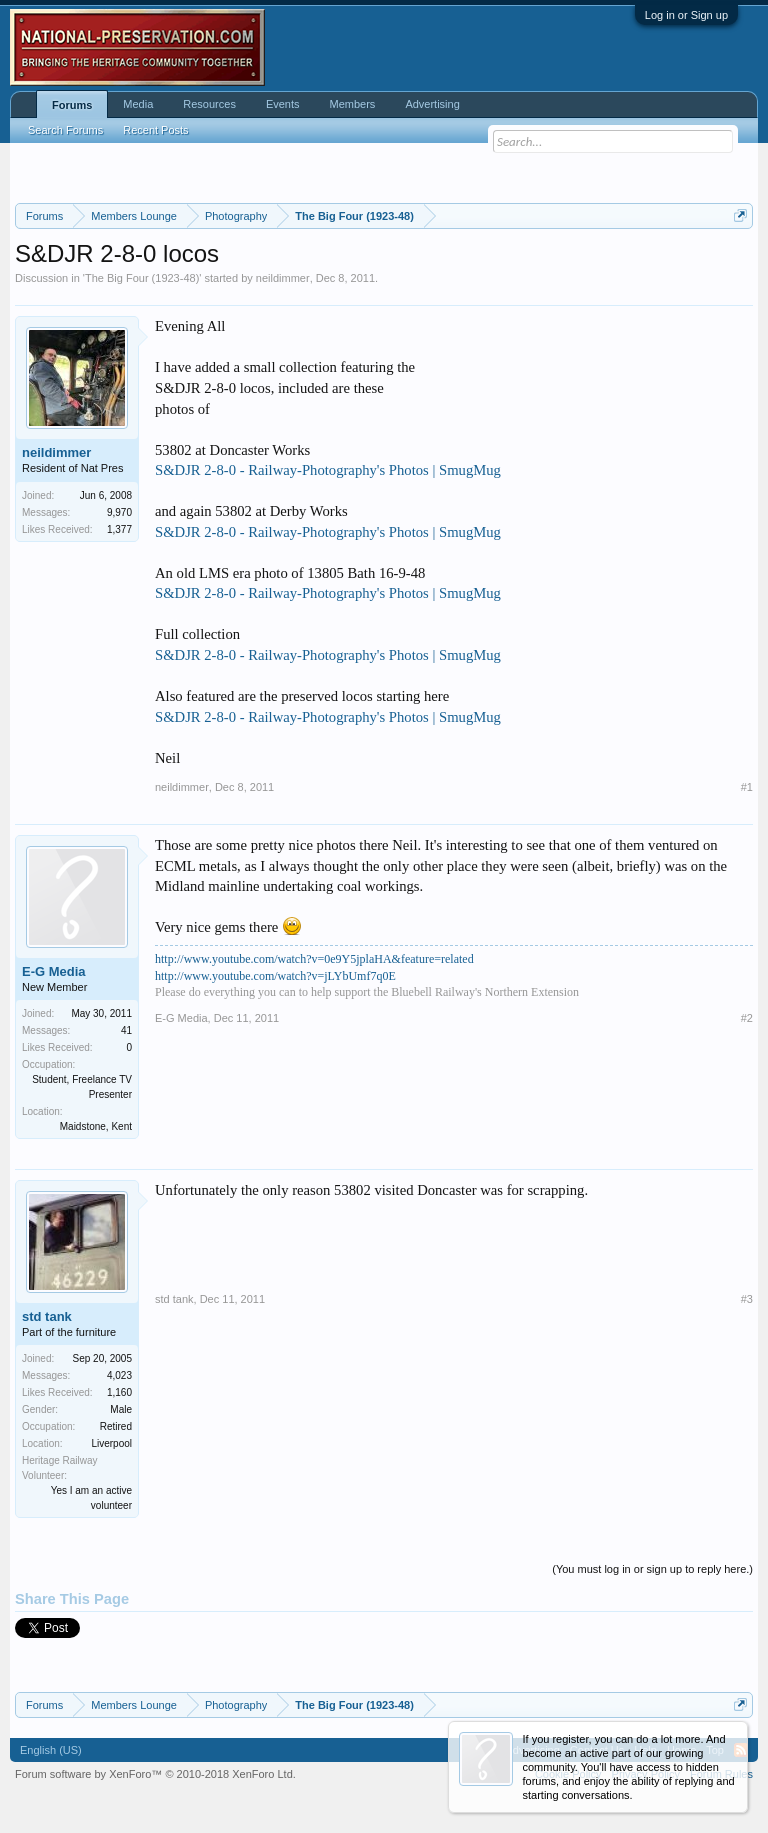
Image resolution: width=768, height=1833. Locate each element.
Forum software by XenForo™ (155, 1774)
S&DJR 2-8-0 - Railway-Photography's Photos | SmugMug (328, 470)
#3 (747, 1299)
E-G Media (54, 971)
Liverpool (111, 1443)
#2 (747, 1018)
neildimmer (283, 278)
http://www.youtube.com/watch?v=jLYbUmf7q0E (275, 976)
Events (283, 104)
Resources (209, 104)
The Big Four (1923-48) (142, 278)
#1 (747, 787)
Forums (72, 105)
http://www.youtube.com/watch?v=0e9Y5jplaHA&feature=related (314, 959)
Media (138, 104)
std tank (47, 1316)
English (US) (51, 1750)
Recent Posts (155, 130)
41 (126, 1030)
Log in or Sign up (686, 15)
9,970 (119, 512)
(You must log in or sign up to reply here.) (652, 1569)
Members (353, 104)
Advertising (432, 104)
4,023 (119, 1375)
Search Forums (65, 130)
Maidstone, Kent (96, 1126)
